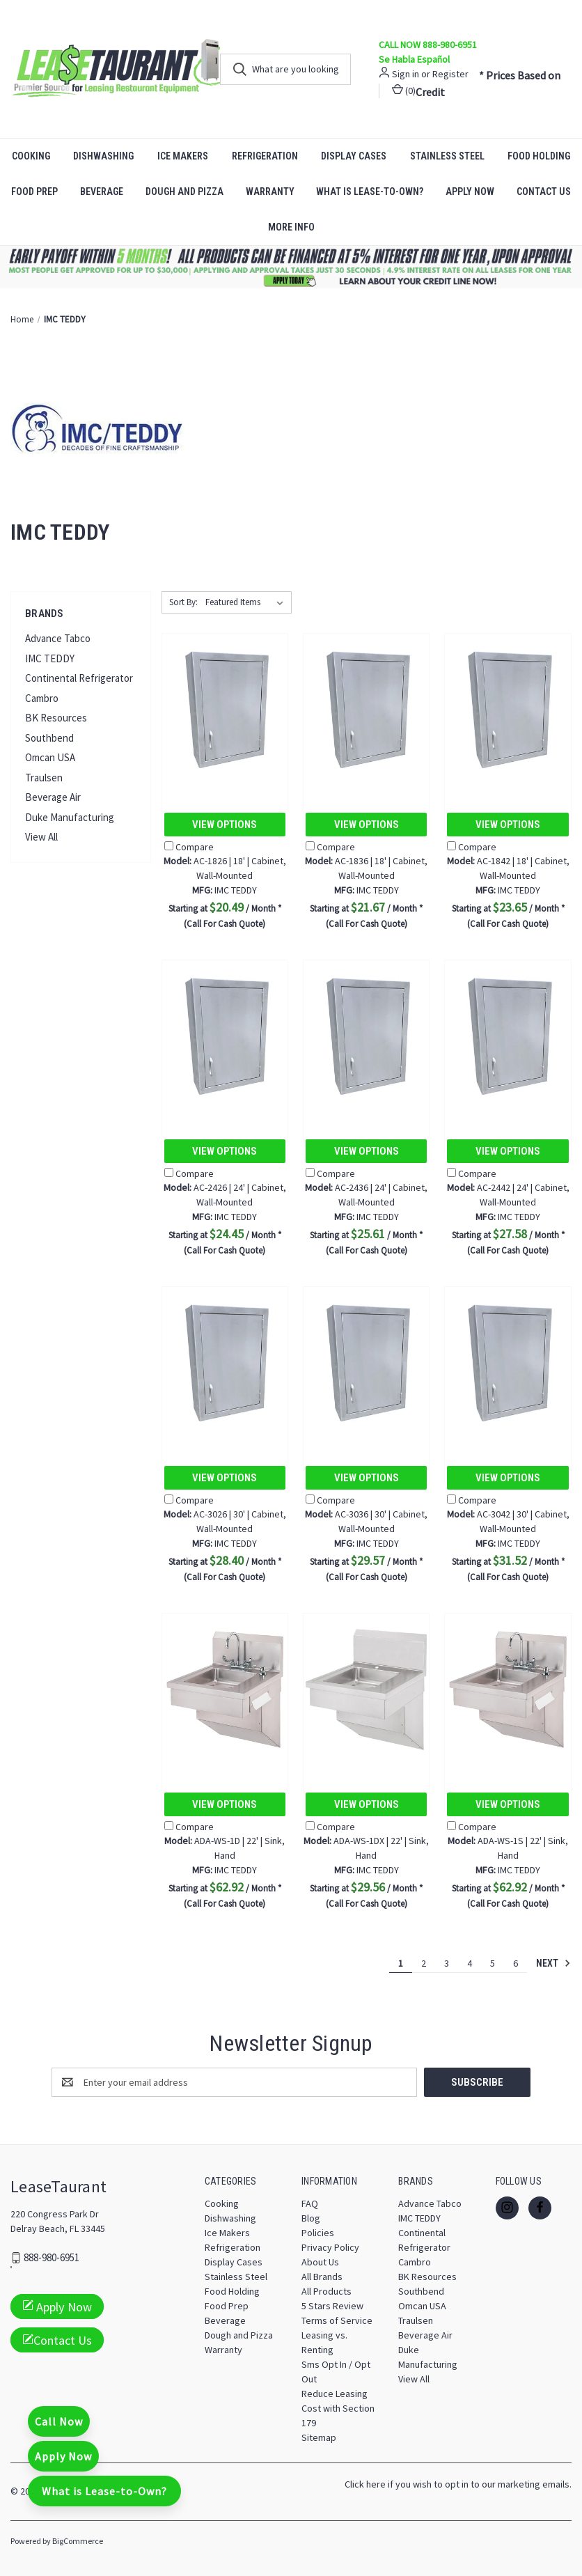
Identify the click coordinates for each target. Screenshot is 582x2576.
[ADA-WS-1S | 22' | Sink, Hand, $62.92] (507, 1690)
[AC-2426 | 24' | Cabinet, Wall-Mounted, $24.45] (224, 1036)
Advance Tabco (58, 638)
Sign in (405, 74)
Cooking (31, 156)
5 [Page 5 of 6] (492, 1963)
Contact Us (57, 2340)
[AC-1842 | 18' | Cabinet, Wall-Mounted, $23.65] (507, 710)
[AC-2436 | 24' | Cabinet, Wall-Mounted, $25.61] (366, 1036)
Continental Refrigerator (79, 678)
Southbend (49, 737)
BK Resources (56, 717)
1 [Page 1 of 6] (400, 1963)
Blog (310, 2217)
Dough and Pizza (184, 191)
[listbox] (247, 602)
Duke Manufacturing (69, 817)
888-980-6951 (51, 2257)
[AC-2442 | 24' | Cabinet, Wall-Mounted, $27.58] (507, 1036)
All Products (326, 2290)
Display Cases (353, 156)
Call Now (59, 2421)
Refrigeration (265, 156)
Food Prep (34, 191)
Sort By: (183, 602)
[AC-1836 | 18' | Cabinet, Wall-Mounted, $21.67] (366, 710)
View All (41, 836)
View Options (224, 824)
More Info (291, 227)
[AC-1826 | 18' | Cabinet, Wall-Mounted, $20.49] (224, 710)
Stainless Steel (447, 156)
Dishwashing (103, 156)
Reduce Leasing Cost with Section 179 (338, 2407)
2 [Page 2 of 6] (423, 1963)
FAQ (309, 2202)
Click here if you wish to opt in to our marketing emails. (458, 2483)
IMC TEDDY (49, 658)
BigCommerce (77, 2540)
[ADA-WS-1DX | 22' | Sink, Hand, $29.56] (366, 1690)
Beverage (101, 191)
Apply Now (470, 191)
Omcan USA (50, 757)
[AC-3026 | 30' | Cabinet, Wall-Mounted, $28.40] (224, 1363)
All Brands (322, 2276)
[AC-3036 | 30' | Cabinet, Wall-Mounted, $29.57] (366, 1363)
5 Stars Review (332, 2305)
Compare (189, 847)
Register (450, 74)
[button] (291, 267)
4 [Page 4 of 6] (469, 1963)
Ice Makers (182, 156)
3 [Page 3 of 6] (446, 1963)
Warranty (270, 191)
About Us (320, 2261)
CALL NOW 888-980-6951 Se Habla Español (428, 51)
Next (553, 1963)
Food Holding (232, 2290)
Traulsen (44, 777)
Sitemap (318, 2436)
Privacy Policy (330, 2246)
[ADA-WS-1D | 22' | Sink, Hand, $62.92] (224, 1690)
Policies (317, 2232)
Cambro (41, 698)
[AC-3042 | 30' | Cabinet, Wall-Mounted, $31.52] (507, 1363)
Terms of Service (336, 2319)
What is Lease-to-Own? (369, 191)
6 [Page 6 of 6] (515, 1963)
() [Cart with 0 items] (404, 90)
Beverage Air (53, 797)
